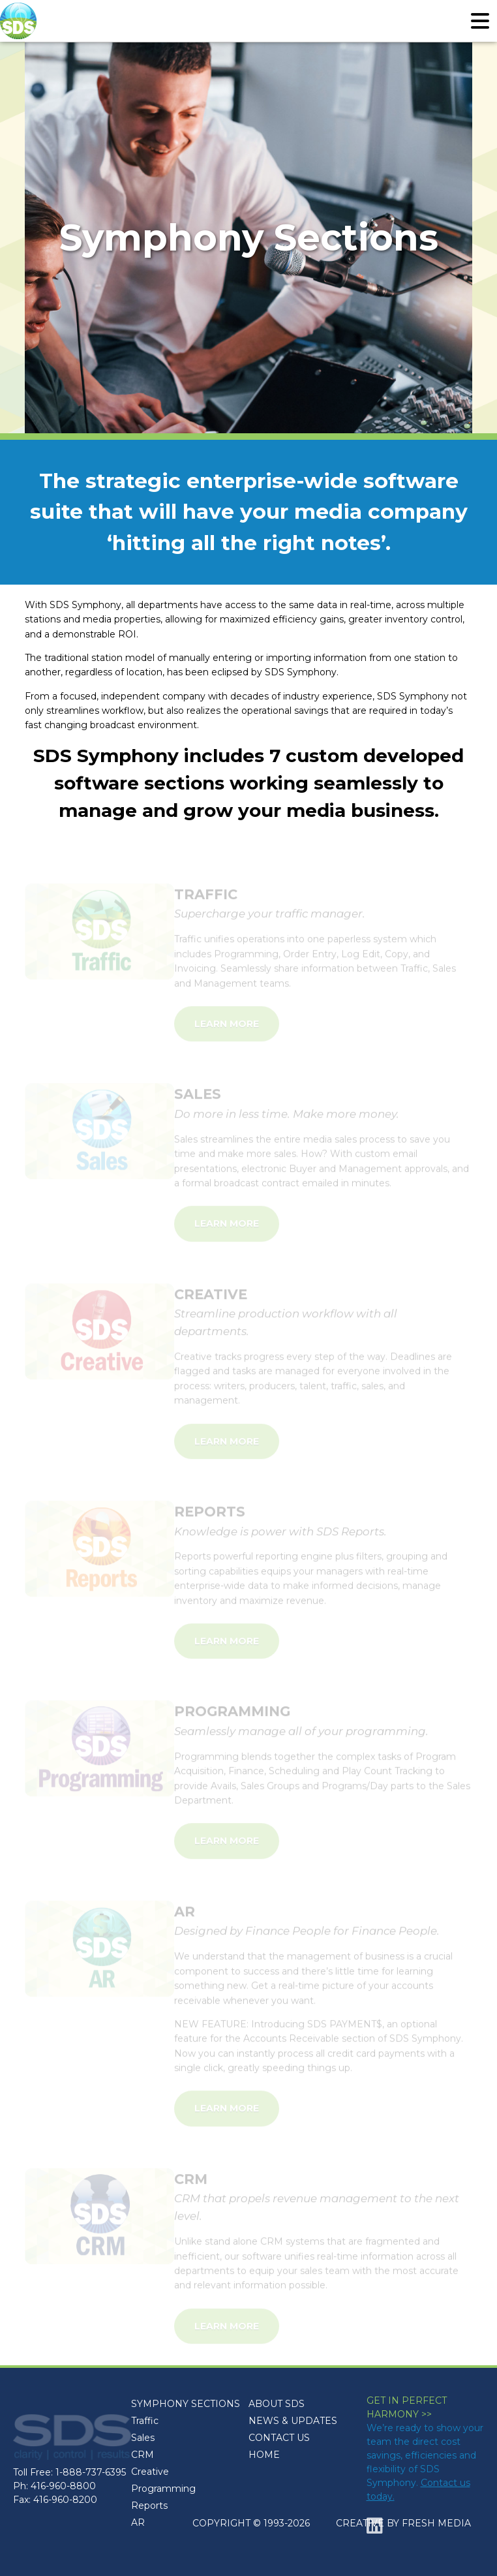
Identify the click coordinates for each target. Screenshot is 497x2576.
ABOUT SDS (276, 2404)
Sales (143, 2438)
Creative (150, 2471)
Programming (163, 2488)
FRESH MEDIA (436, 2523)
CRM (142, 2455)
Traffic (144, 2421)
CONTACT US (279, 2438)
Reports (149, 2505)
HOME (264, 2455)
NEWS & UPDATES (292, 2421)
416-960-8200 (65, 2500)
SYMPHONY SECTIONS (185, 2404)
